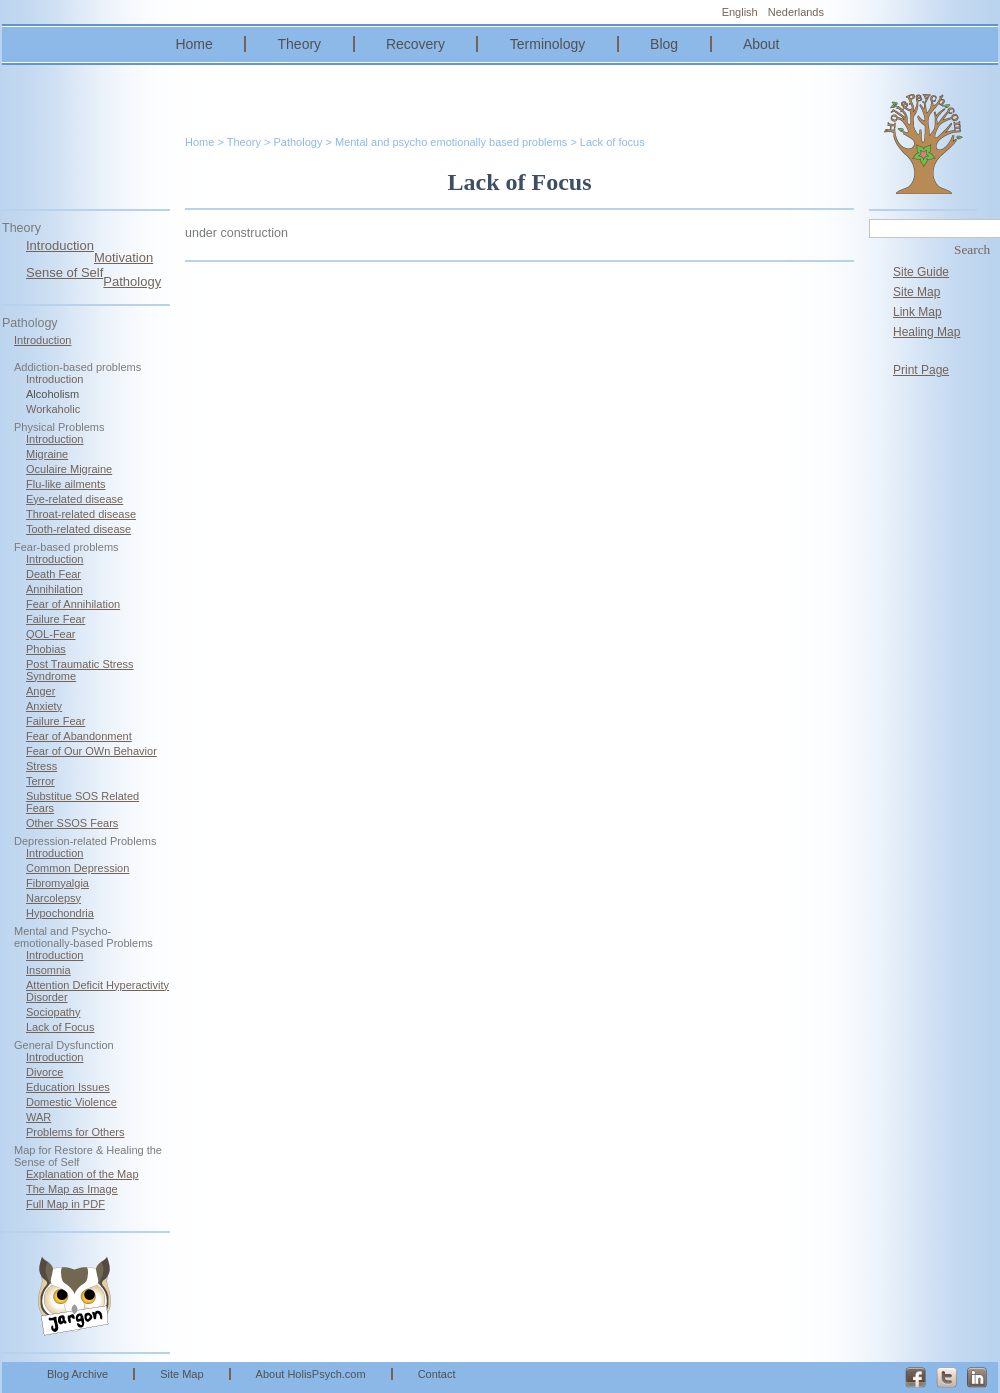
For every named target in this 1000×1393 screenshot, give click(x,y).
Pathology (132, 281)
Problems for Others (75, 1132)
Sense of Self (64, 272)
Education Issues (68, 1087)
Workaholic (53, 409)
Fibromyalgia (57, 883)
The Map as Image (72, 1189)
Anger (40, 691)
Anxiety (44, 706)
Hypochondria (60, 913)
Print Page (921, 370)
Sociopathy (53, 1012)
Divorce (44, 1072)
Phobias (46, 649)
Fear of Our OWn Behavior (91, 751)
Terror (40, 781)
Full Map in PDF (65, 1204)
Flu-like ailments (65, 484)
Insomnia (48, 970)
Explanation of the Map (82, 1174)
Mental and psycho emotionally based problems (451, 142)
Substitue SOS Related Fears (82, 802)
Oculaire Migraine (69, 469)
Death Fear (53, 574)
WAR (38, 1117)
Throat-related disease (81, 514)
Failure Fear (55, 619)
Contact (437, 1374)
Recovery (415, 44)
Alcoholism (52, 394)
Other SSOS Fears (72, 823)
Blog (664, 44)
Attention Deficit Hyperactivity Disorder (97, 991)
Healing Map (926, 332)
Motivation (123, 257)
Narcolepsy (53, 898)
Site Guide (921, 272)
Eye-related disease (74, 499)
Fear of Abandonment (79, 736)
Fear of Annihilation (73, 604)
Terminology (547, 44)
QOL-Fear (51, 634)
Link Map (917, 312)
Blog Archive (77, 1374)
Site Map (916, 292)
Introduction (60, 245)
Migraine (47, 454)
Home (193, 44)
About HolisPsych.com (311, 1374)
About (761, 44)
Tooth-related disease (78, 529)
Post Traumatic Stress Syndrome (80, 670)
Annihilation (54, 589)
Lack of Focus (60, 1027)
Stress (41, 766)
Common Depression (77, 868)
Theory (300, 44)
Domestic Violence (71, 1102)
